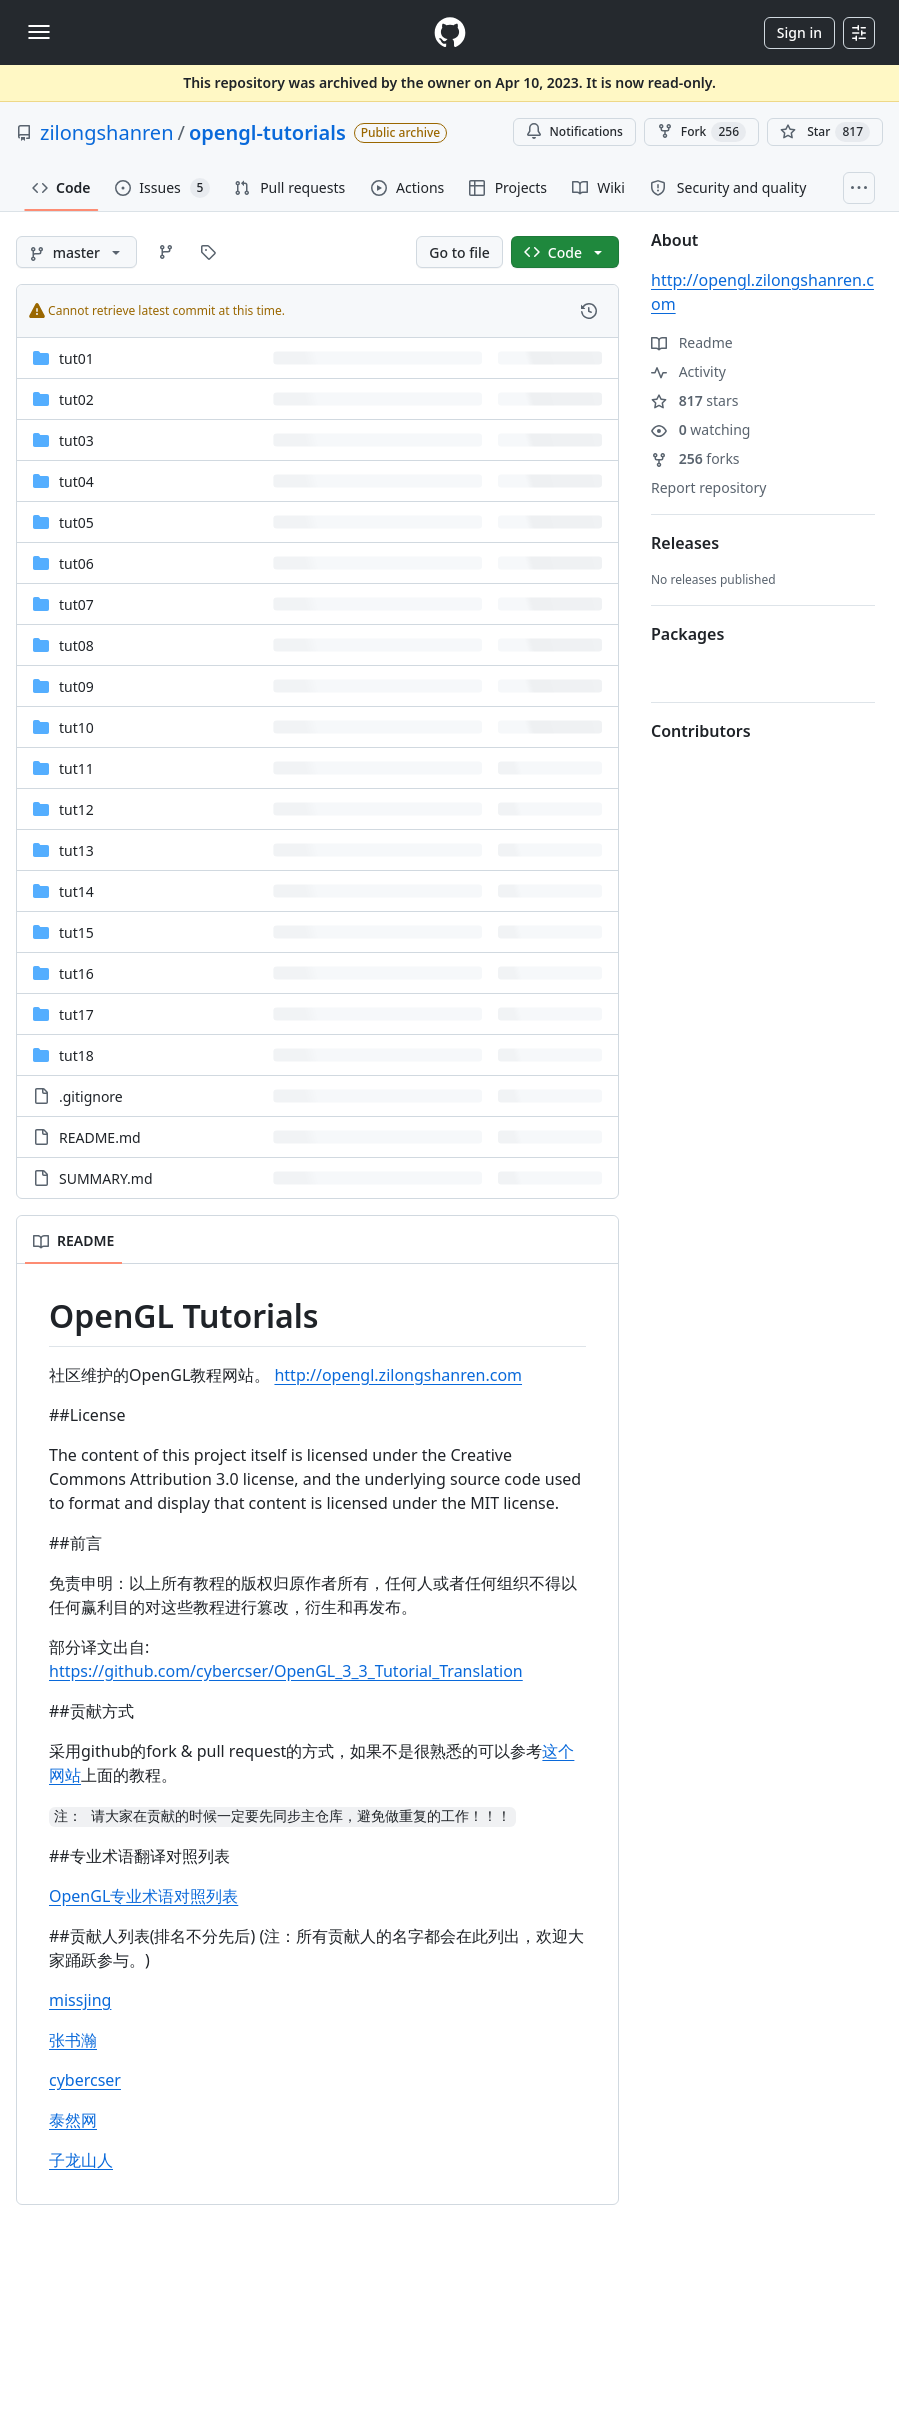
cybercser (85, 2080)
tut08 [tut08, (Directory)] (76, 645)
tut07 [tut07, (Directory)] (76, 604)
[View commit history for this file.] (589, 311)
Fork (701, 132)
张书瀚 (73, 2040)
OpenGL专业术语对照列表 (143, 1896)
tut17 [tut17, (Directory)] (76, 1014)
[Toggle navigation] (39, 32)
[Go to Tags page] (208, 252)
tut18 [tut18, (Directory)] (76, 1055)
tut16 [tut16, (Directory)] (76, 973)
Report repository (708, 487)
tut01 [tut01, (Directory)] (76, 358)
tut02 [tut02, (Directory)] (76, 399)
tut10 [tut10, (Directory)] (76, 727)
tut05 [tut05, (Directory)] (76, 522)
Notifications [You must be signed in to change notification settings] (574, 131)
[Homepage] (450, 32)
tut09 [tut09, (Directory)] (76, 686)
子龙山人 (81, 2160)
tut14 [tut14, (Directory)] (76, 891)
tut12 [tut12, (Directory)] (76, 809)
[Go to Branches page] (166, 252)
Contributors (701, 731)
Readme (692, 342)
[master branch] (76, 252)
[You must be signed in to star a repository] (825, 132)
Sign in (799, 32)
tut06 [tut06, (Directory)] (76, 563)
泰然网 (73, 2120)
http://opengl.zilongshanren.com (398, 1375)
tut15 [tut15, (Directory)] (76, 932)
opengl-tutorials (267, 132)
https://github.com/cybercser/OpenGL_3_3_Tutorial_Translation (286, 1671)
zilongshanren (107, 132)
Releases (685, 543)
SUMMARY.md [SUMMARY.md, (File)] (106, 1178)
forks (695, 458)
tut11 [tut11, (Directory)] (76, 768)
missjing (80, 2000)
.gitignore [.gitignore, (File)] (91, 1096)
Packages (687, 634)
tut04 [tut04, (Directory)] (76, 481)
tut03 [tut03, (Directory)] (76, 440)
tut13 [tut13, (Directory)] (76, 850)
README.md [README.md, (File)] (100, 1137)
